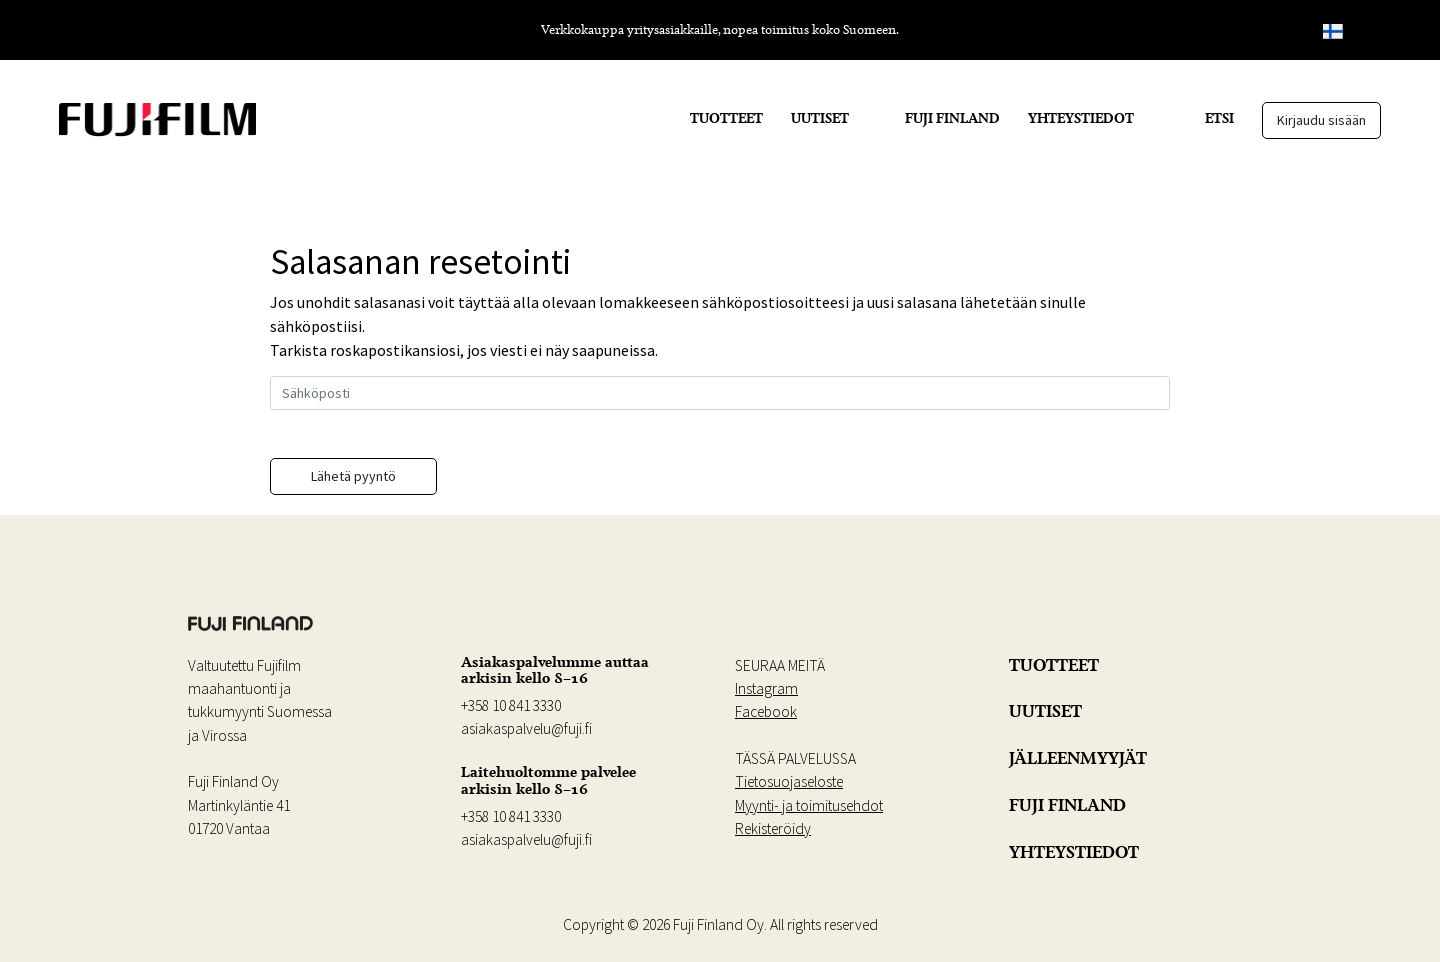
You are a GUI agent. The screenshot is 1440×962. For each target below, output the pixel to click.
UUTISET (820, 118)
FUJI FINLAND (952, 118)
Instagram (766, 688)
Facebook (766, 711)
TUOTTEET (726, 118)
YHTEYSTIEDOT (1081, 118)
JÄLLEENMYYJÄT (1078, 758)
